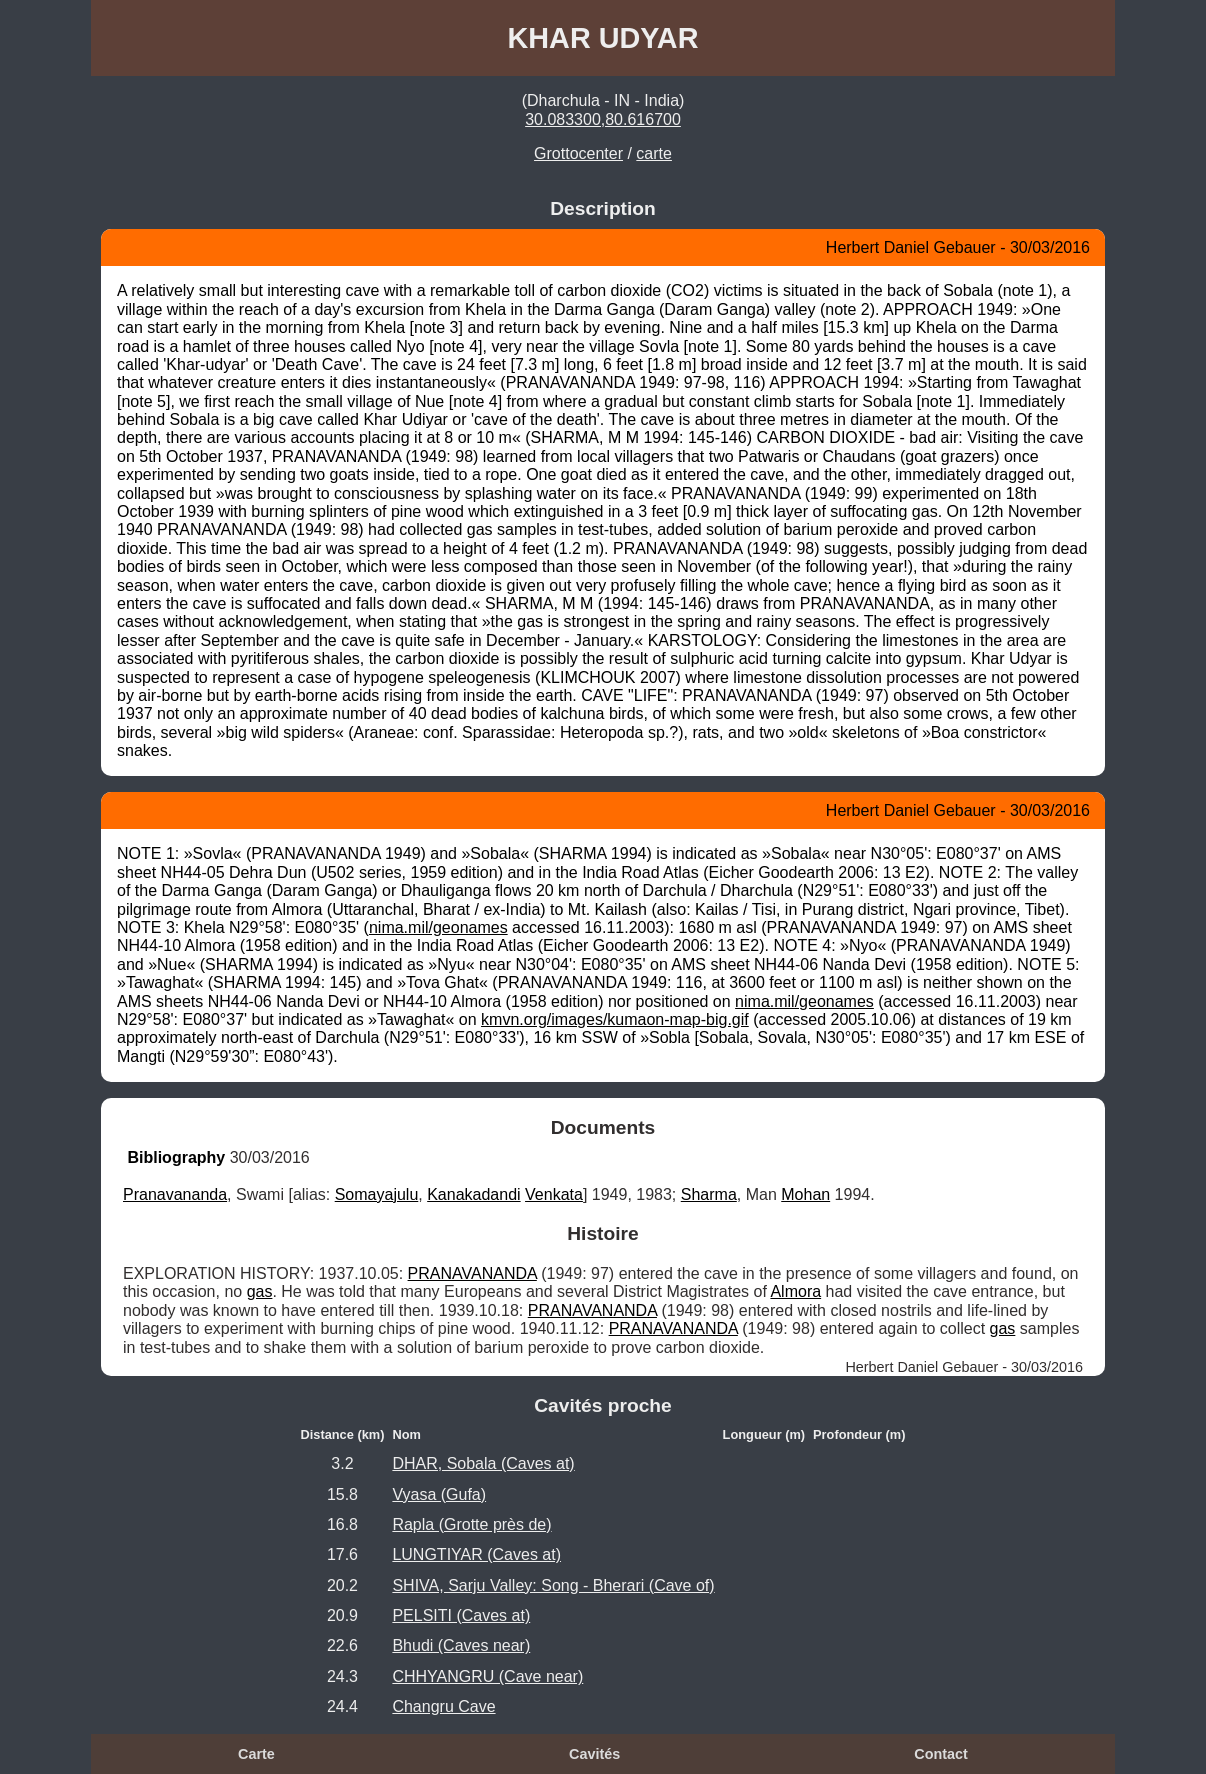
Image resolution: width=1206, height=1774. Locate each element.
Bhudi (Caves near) (461, 1645)
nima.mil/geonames (438, 927)
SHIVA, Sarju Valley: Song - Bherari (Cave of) (553, 1585)
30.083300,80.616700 (603, 119)
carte (654, 153)
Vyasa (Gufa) (439, 1494)
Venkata (554, 1194)
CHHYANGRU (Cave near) (487, 1676)
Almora (795, 1291)
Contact (941, 1754)
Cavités (594, 1754)
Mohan (805, 1194)
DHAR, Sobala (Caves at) (483, 1463)
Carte (256, 1754)
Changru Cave (443, 1706)
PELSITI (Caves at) (461, 1615)
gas (260, 1291)
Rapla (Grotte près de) (471, 1524)
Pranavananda (175, 1194)
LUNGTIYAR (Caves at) (476, 1554)
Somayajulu (377, 1194)
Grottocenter (578, 153)
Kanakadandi (473, 1194)
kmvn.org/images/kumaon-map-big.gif (615, 1019)
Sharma (709, 1194)
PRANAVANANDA (472, 1273)
